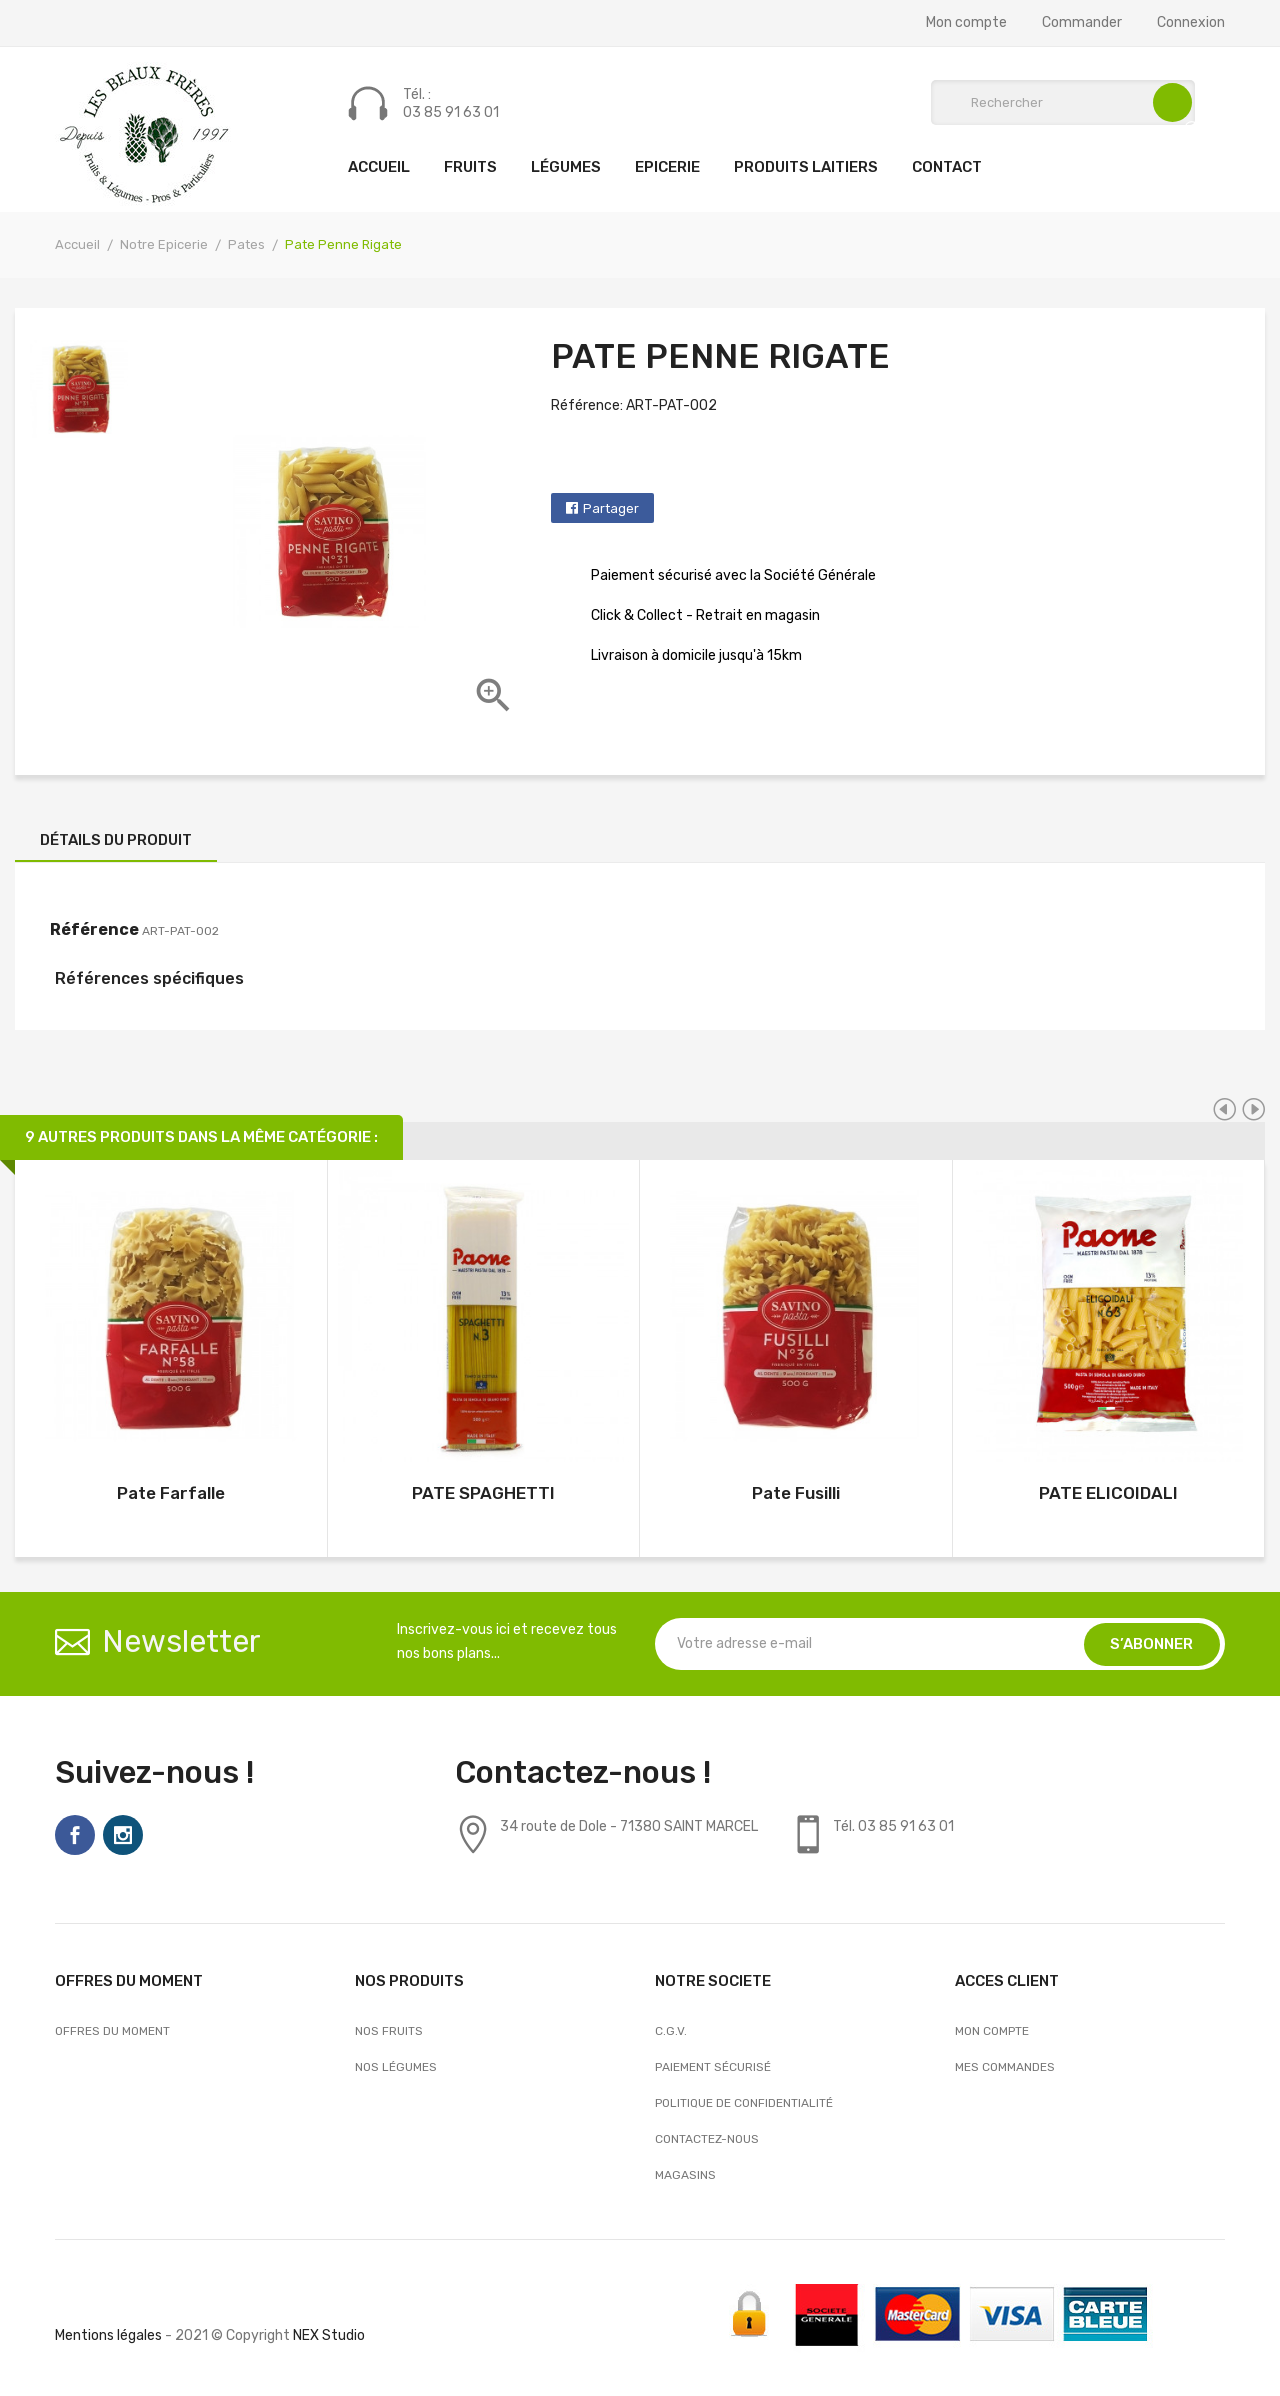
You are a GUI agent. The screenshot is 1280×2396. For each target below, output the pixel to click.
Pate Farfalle (171, 1493)
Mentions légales (108, 2335)
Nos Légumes (396, 2067)
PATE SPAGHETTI (483, 1493)
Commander (1082, 23)
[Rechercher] (1063, 102)
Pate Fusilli (796, 1493)
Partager (611, 508)
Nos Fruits (389, 2031)
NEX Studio (329, 2335)
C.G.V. (671, 2031)
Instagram (123, 1835)
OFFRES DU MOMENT (112, 2031)
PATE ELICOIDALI (1108, 1493)
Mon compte (966, 23)
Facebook (75, 1835)
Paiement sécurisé (713, 2067)
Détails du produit (116, 840)
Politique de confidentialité (744, 2103)
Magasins (685, 2175)
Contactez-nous (707, 2139)
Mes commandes (1005, 2067)
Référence (94, 929)
